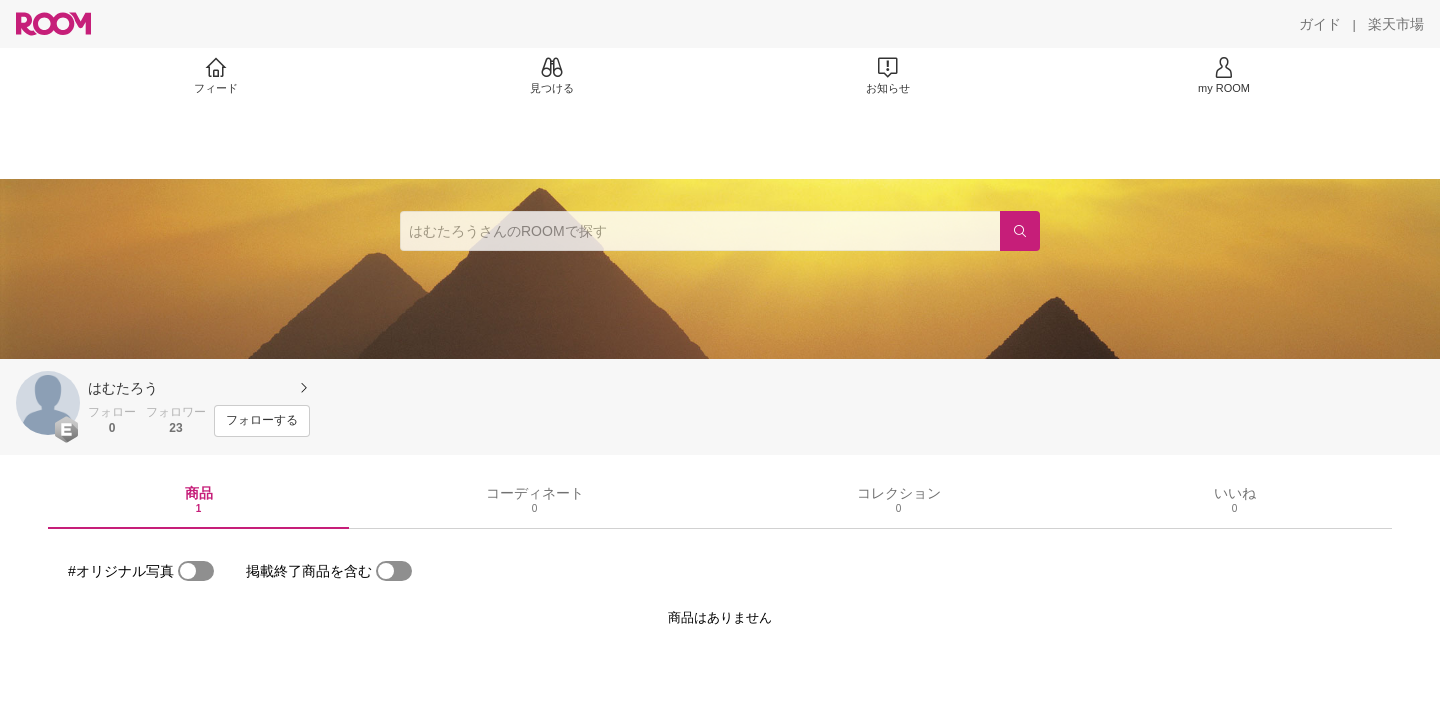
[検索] (1020, 231)
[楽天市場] (1396, 24)
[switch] (196, 571)
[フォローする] (262, 421)
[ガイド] (1320, 24)
